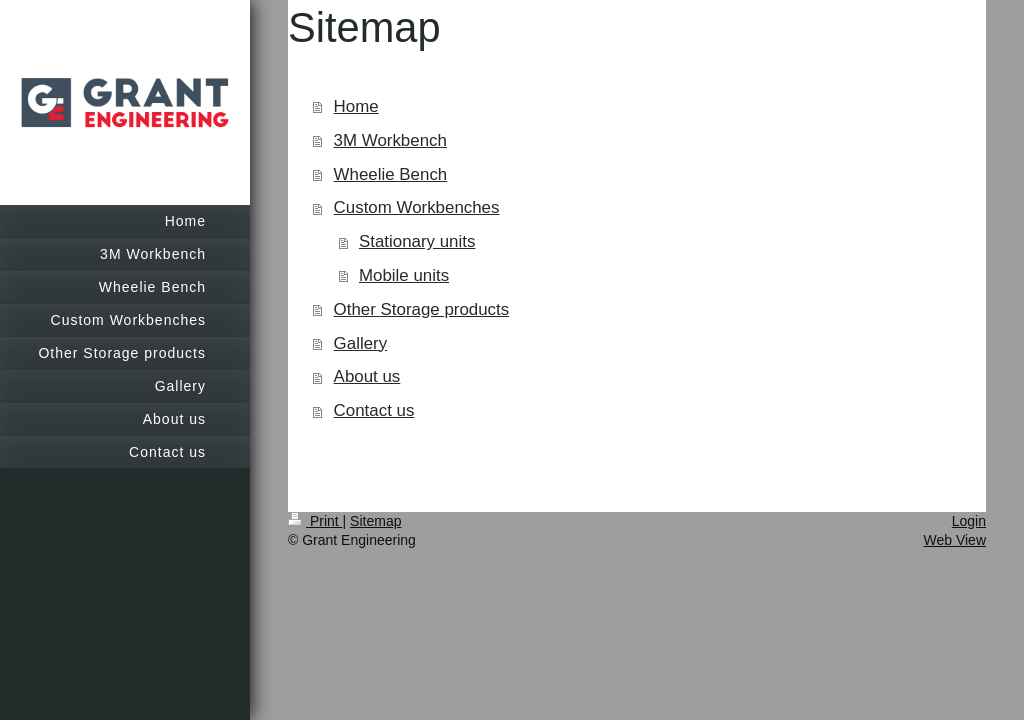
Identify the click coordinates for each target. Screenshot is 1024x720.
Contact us (374, 410)
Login (969, 521)
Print (315, 521)
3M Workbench (390, 140)
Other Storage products (422, 309)
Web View (954, 540)
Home (356, 106)
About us (367, 376)
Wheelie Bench (391, 174)
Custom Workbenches (417, 207)
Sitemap (375, 521)
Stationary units (417, 241)
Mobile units (404, 275)
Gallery (361, 343)
